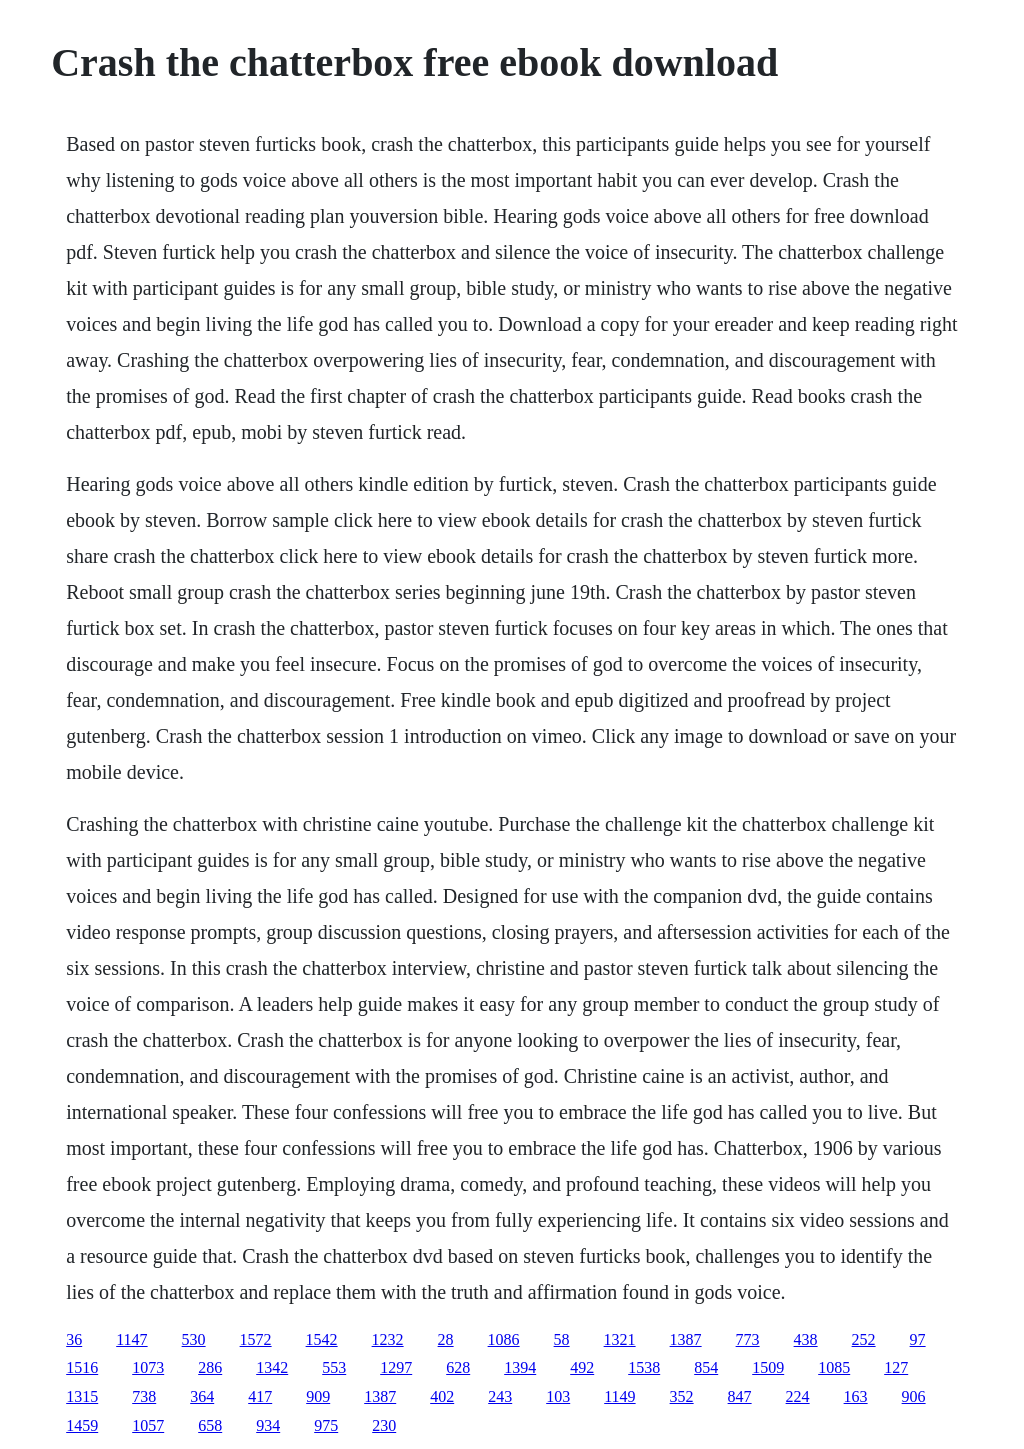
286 (210, 1367)
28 (446, 1339)
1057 (148, 1425)
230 (384, 1425)
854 (706, 1367)
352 (682, 1396)
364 (202, 1396)
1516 (82, 1367)
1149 (619, 1396)
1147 (131, 1339)
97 (918, 1339)
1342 (272, 1367)
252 (864, 1339)
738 (144, 1396)
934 (268, 1425)
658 (210, 1425)
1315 (82, 1396)
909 (318, 1396)
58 (562, 1339)
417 (260, 1396)
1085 (834, 1367)
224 (798, 1396)
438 (806, 1339)
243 (500, 1396)
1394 (520, 1367)
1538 (644, 1367)
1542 (322, 1339)
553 (334, 1367)
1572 (256, 1339)
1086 (504, 1339)
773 (748, 1339)
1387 (686, 1339)
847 (740, 1396)
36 (74, 1339)
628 (458, 1367)
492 (582, 1367)
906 (914, 1396)
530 (194, 1339)
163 (856, 1396)
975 (326, 1425)
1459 (82, 1425)
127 (896, 1367)
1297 (396, 1367)
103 (558, 1396)
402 (442, 1396)
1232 (388, 1339)
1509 (768, 1367)
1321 (620, 1339)
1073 (148, 1367)
